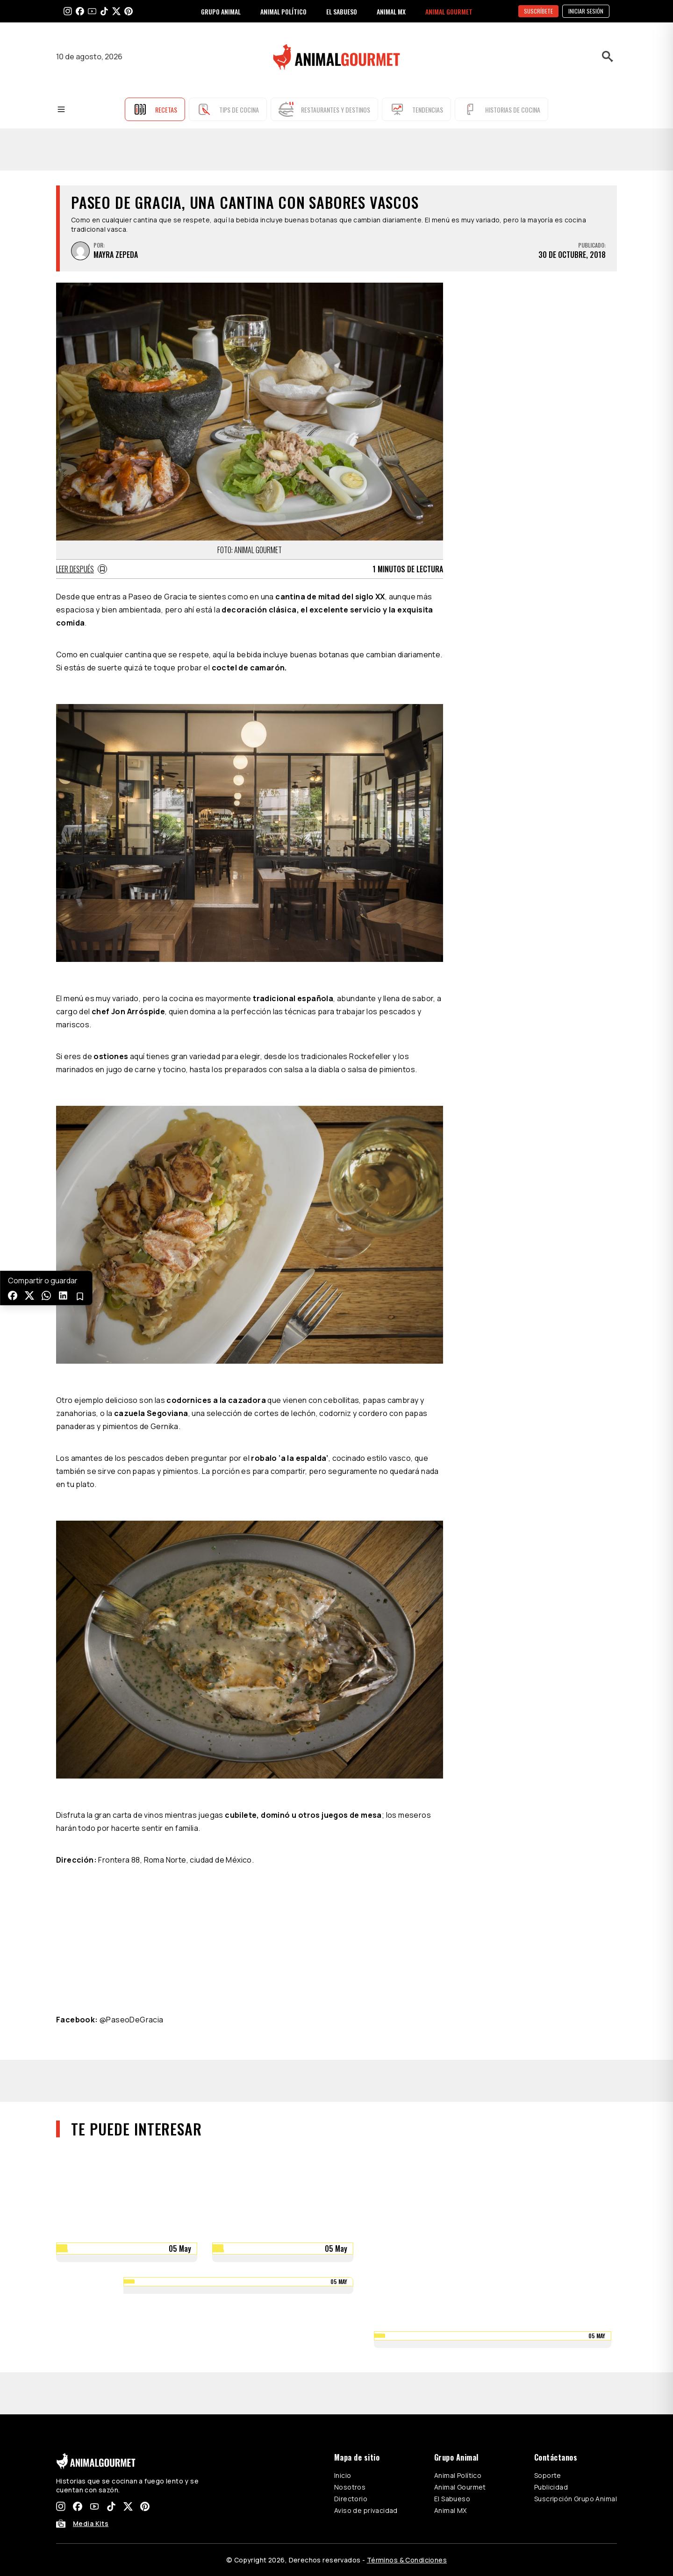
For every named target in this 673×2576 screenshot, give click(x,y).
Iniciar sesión (585, 11)
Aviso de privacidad (366, 2510)
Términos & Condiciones (407, 2559)
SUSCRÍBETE (538, 11)
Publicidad (551, 2487)
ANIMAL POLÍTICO (283, 11)
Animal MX (450, 2510)
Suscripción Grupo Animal (575, 2498)
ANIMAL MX (391, 11)
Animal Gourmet (460, 2487)
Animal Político (457, 2475)
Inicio (342, 2475)
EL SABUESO (341, 11)
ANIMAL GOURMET (449, 11)
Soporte (547, 2475)
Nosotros (349, 2487)
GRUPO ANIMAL (221, 11)
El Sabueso (452, 2498)
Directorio (350, 2498)
